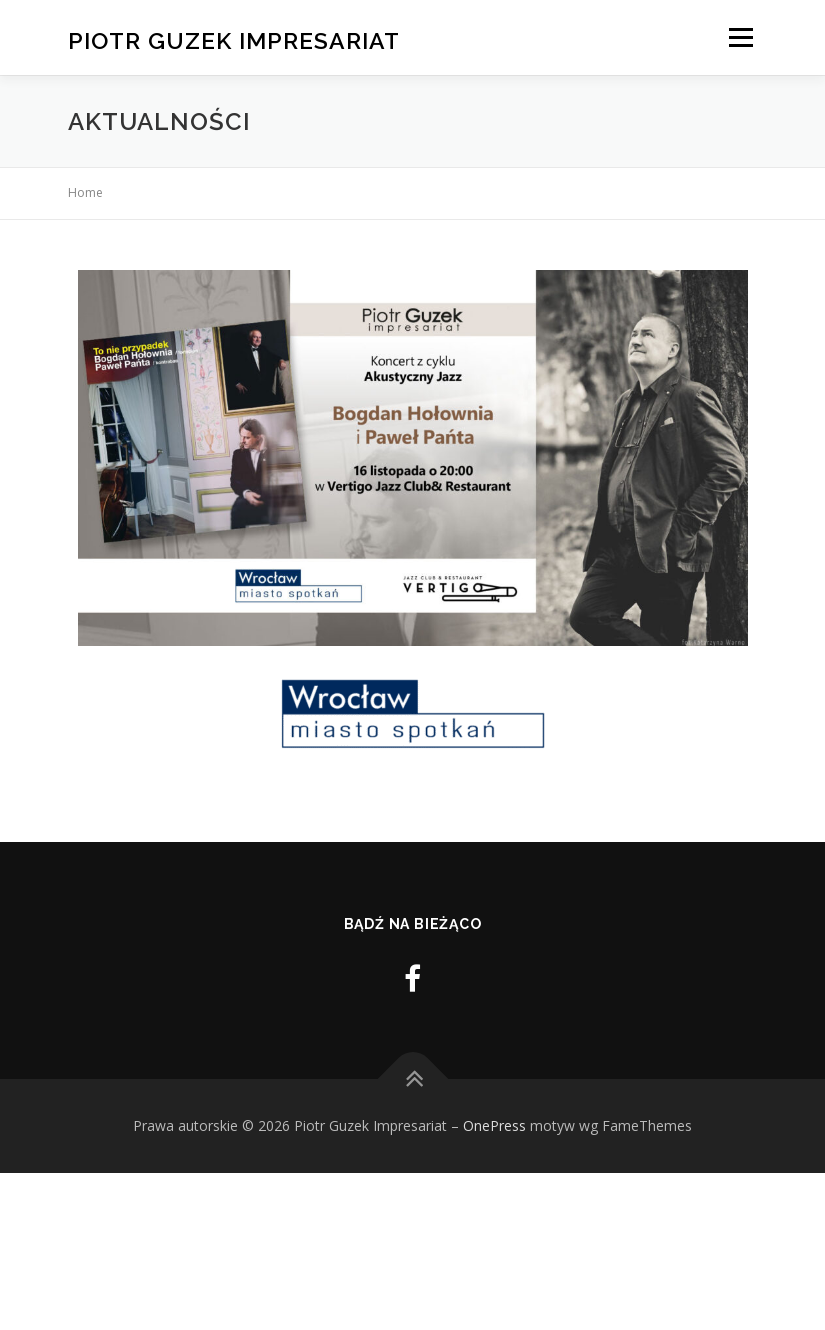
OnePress (494, 1125)
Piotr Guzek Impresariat (234, 39)
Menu (740, 37)
